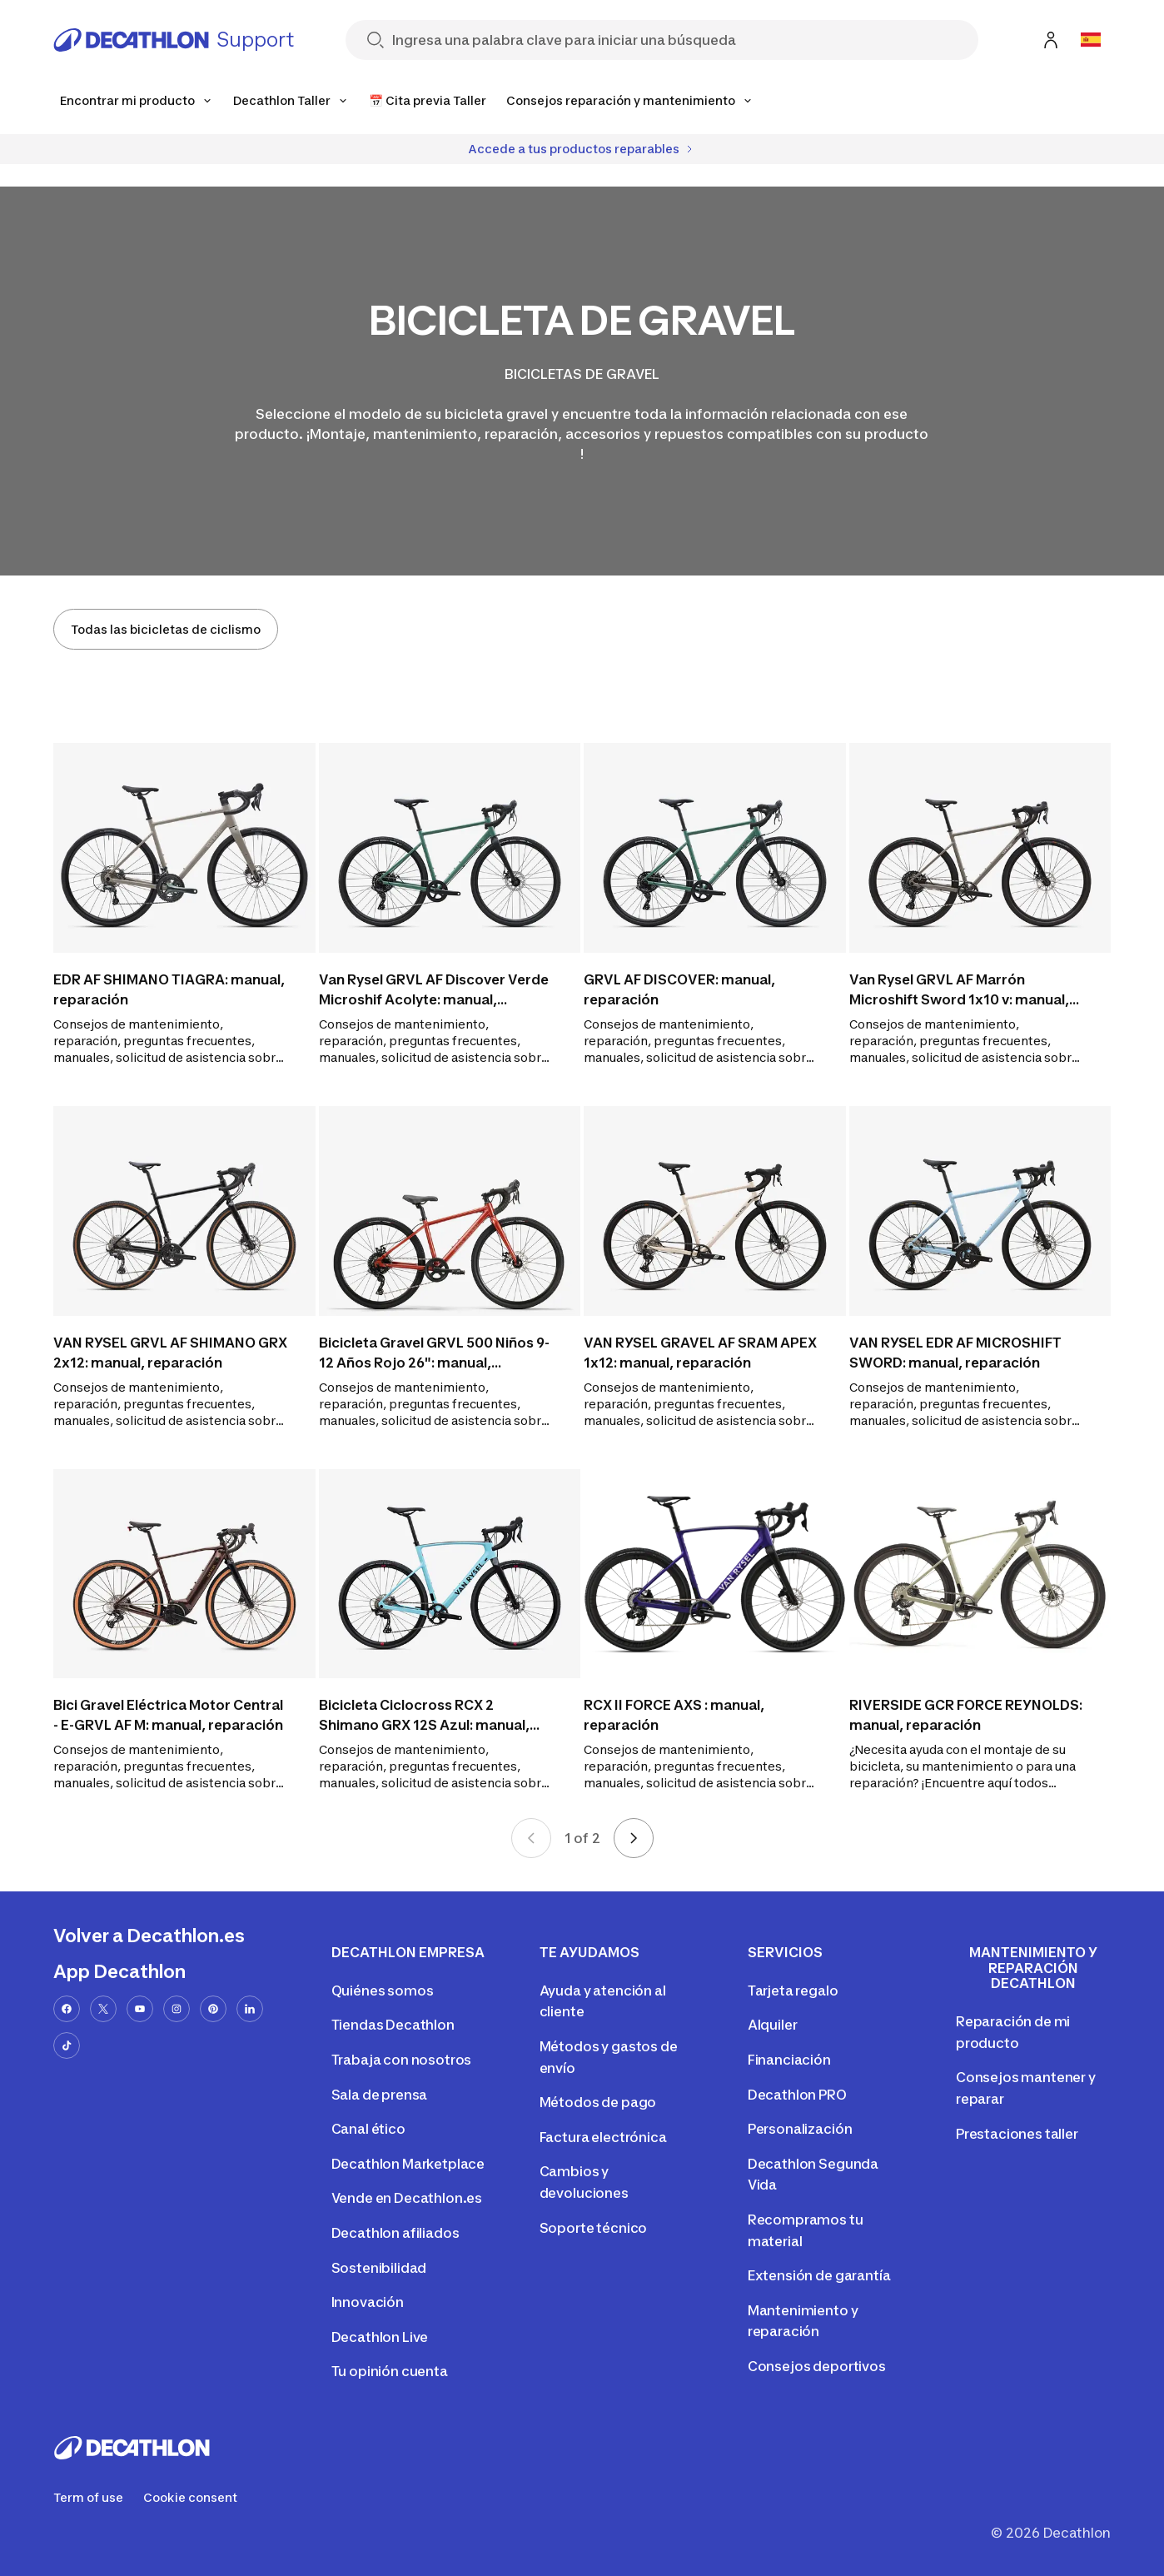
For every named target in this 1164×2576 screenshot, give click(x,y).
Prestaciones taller (1017, 2133)
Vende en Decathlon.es (407, 2198)
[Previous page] (531, 1838)
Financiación (789, 2059)
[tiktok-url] (66, 2045)
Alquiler (773, 2024)
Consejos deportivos (817, 2366)
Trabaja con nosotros (401, 2059)
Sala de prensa (379, 2094)
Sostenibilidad (379, 2268)
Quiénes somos (382, 1990)
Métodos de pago (598, 2102)
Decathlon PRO (797, 2094)
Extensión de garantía (819, 2275)
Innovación (367, 2302)
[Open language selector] (1091, 40)
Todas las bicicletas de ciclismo (166, 629)
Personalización (800, 2128)
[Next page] (634, 1838)
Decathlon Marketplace (408, 2163)
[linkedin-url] (249, 2009)
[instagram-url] (176, 2009)
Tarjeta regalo (793, 1990)
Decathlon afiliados (395, 2233)
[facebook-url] (66, 2009)
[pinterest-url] (213, 2009)
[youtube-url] (140, 2009)
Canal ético (368, 2128)
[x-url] (103, 2009)
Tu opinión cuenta (389, 2371)
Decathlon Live (380, 2337)
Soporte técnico (594, 2228)
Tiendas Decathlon (393, 2024)
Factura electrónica (603, 2137)
